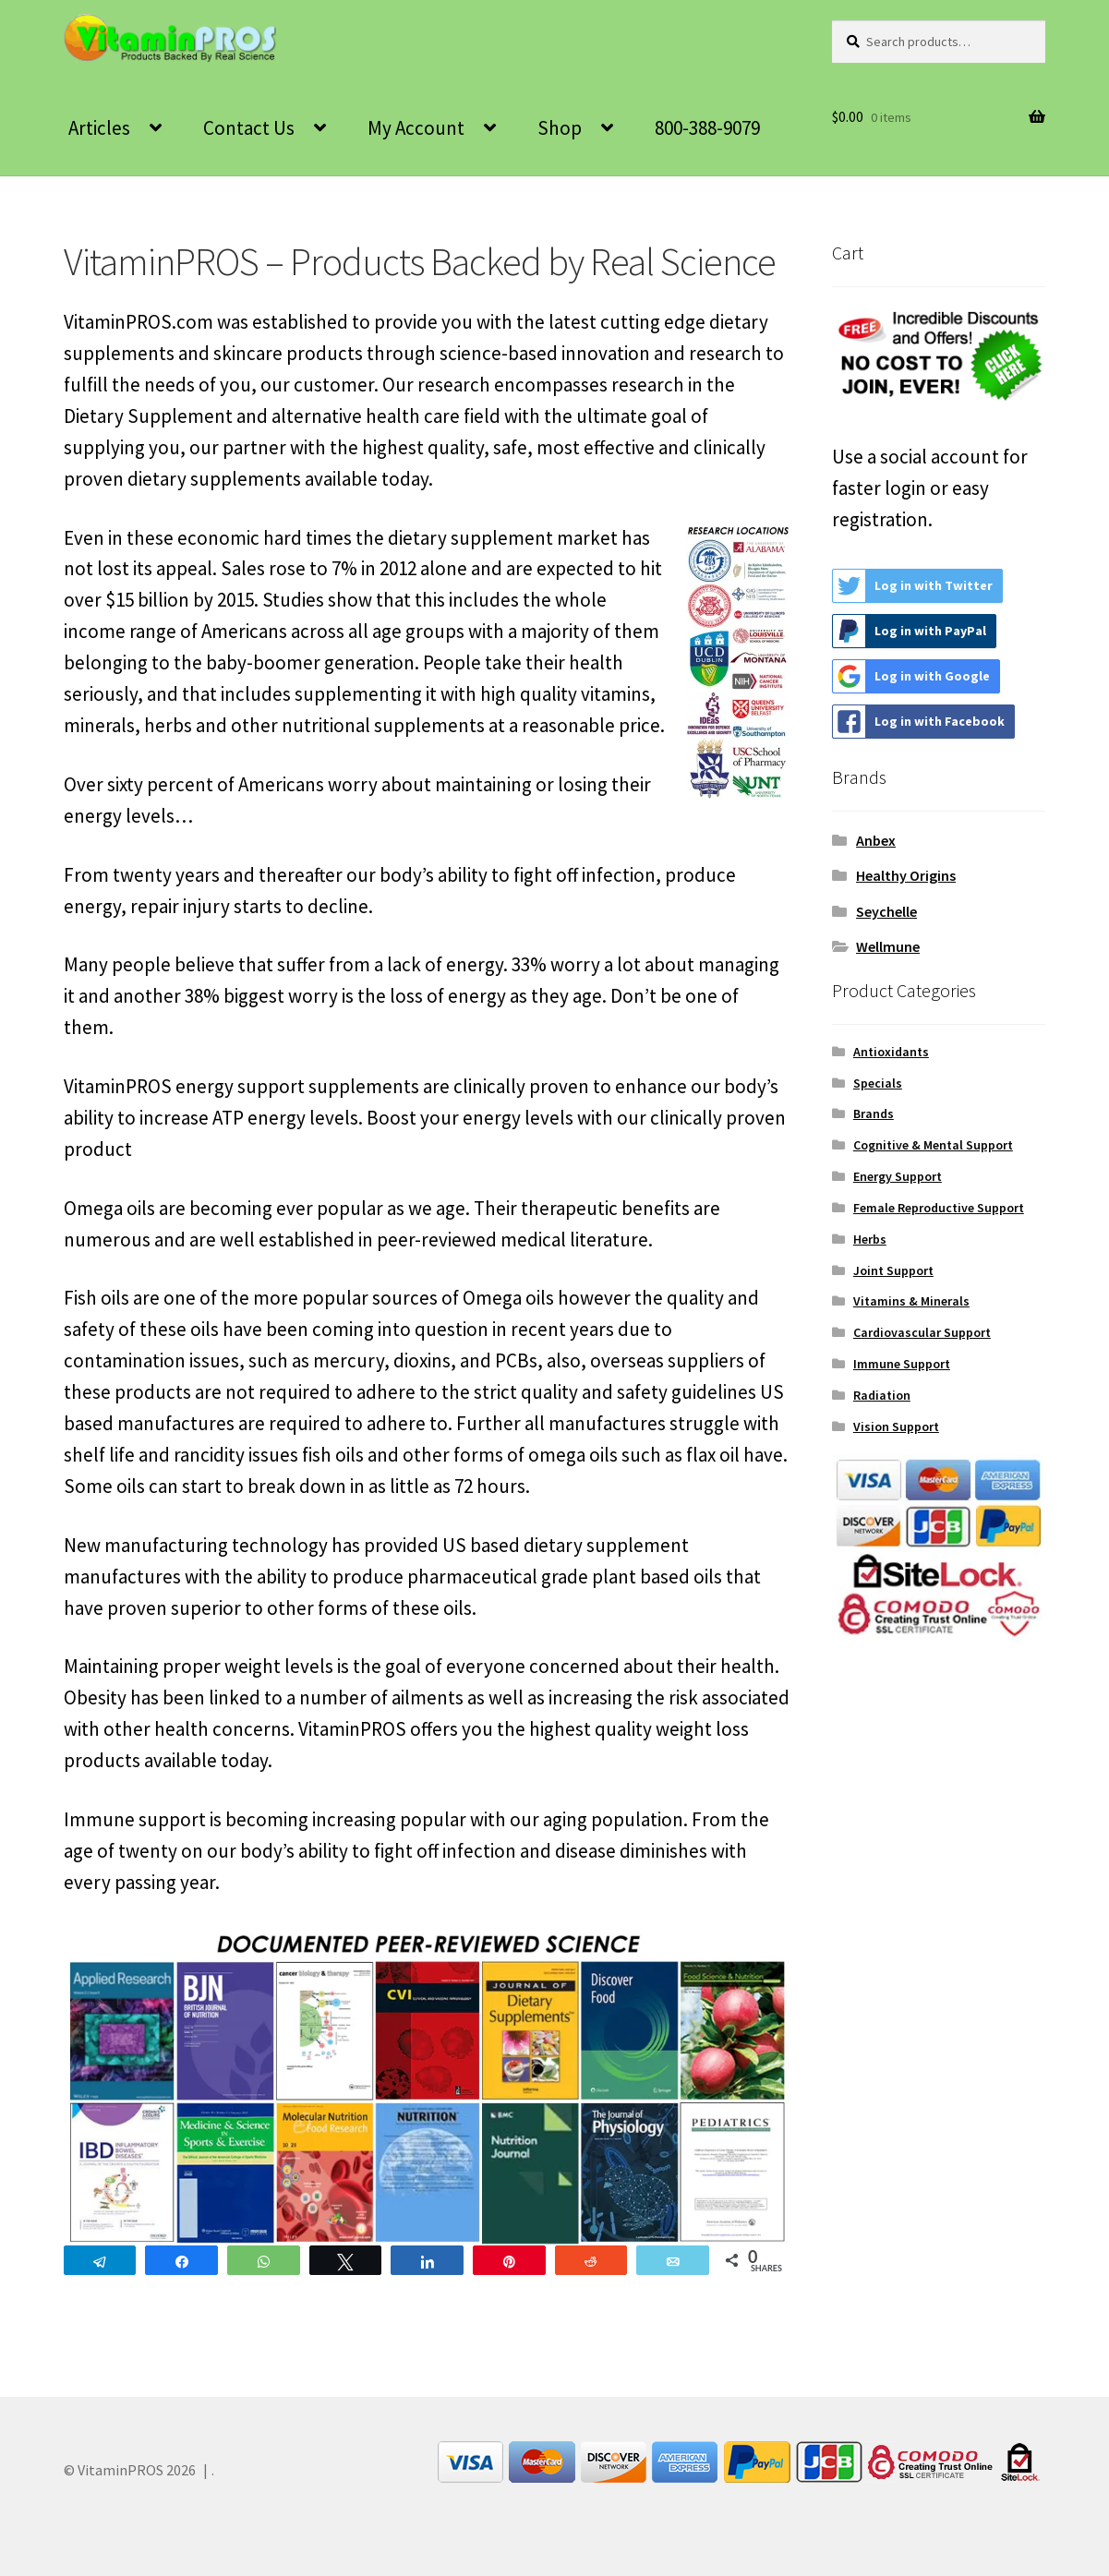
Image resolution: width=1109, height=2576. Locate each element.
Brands (873, 1113)
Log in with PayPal (909, 631)
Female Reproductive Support (938, 1207)
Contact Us (249, 127)
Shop (559, 127)
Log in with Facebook (919, 721)
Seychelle (886, 911)
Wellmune (888, 946)
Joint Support (893, 1270)
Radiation (881, 1395)
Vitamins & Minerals (911, 1301)
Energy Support (897, 1176)
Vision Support (896, 1426)
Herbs (869, 1239)
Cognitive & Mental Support (933, 1145)
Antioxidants (891, 1051)
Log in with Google (911, 676)
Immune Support (901, 1363)
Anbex (876, 840)
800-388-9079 (707, 127)
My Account (416, 127)
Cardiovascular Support (922, 1332)
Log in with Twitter (913, 586)
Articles (99, 127)
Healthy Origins (906, 875)
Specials (877, 1083)
